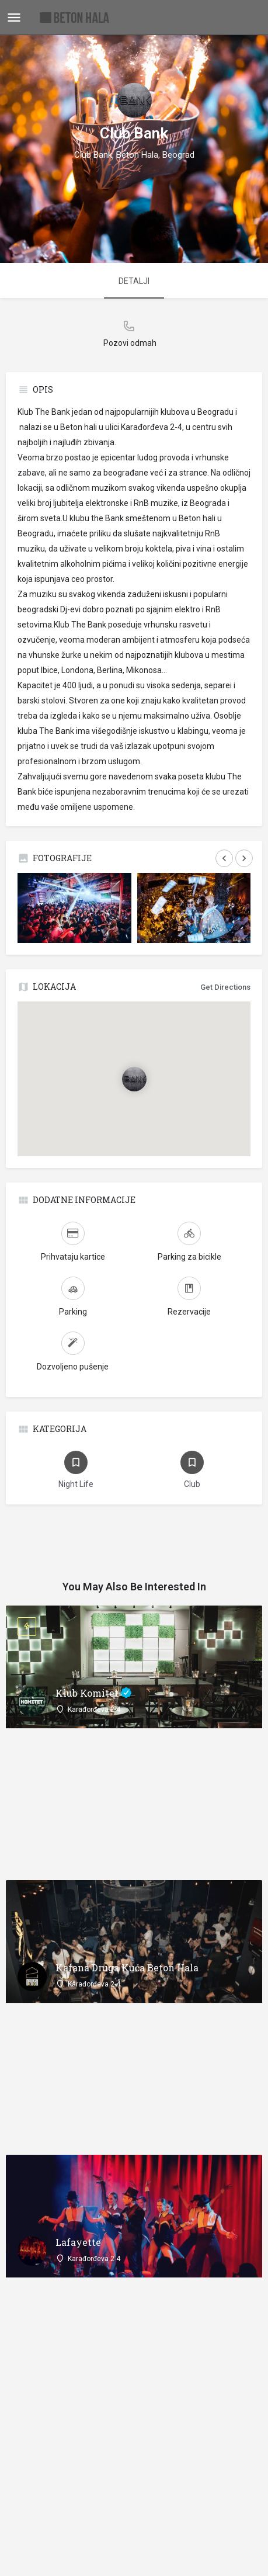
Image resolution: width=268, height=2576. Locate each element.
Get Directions (225, 987)
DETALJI (134, 281)
